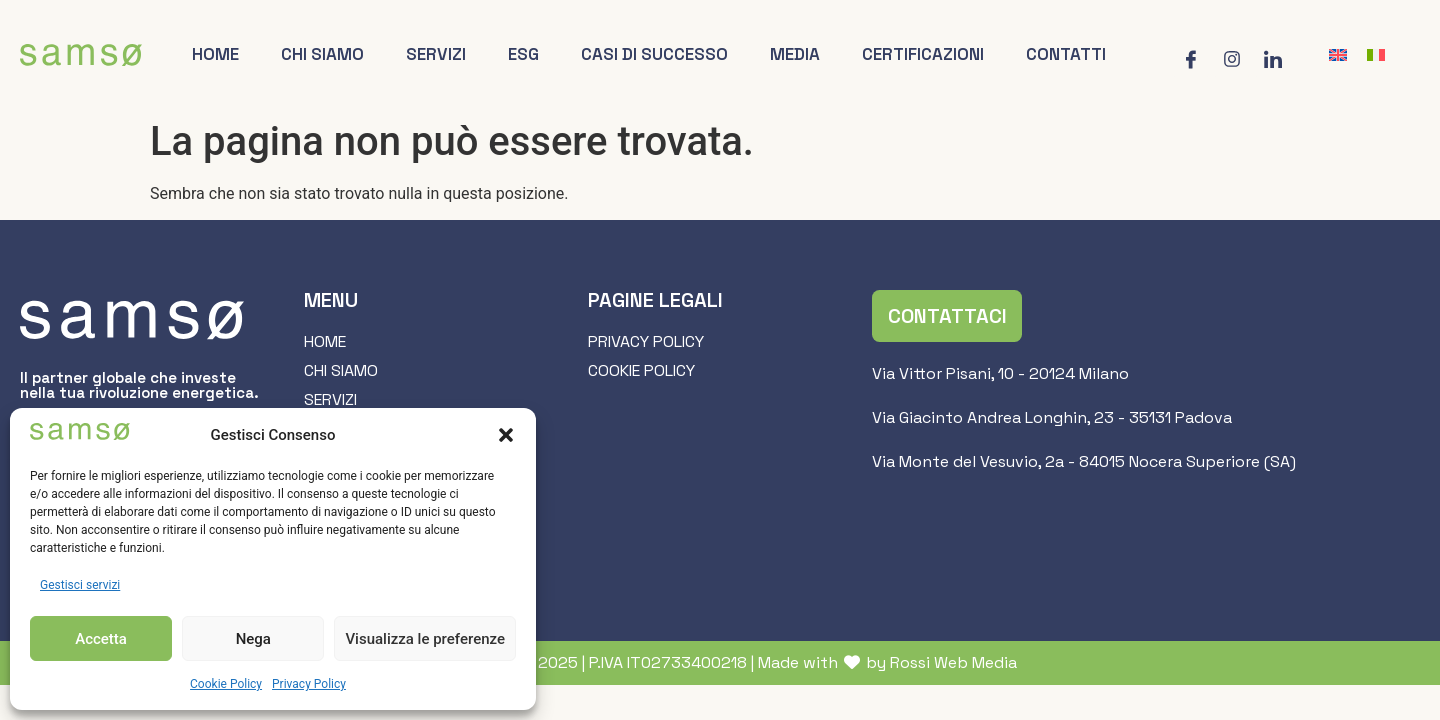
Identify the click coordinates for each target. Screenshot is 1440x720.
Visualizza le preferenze (425, 639)
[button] (506, 435)
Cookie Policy (226, 684)
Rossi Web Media (953, 662)
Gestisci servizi (80, 585)
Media (795, 54)
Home (215, 54)
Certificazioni (923, 54)
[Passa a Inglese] (1338, 55)
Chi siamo (322, 54)
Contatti (1066, 54)
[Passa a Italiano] (1376, 55)
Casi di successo (654, 54)
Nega (253, 639)
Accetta (101, 639)
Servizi (436, 54)
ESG (523, 54)
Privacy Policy (309, 684)
